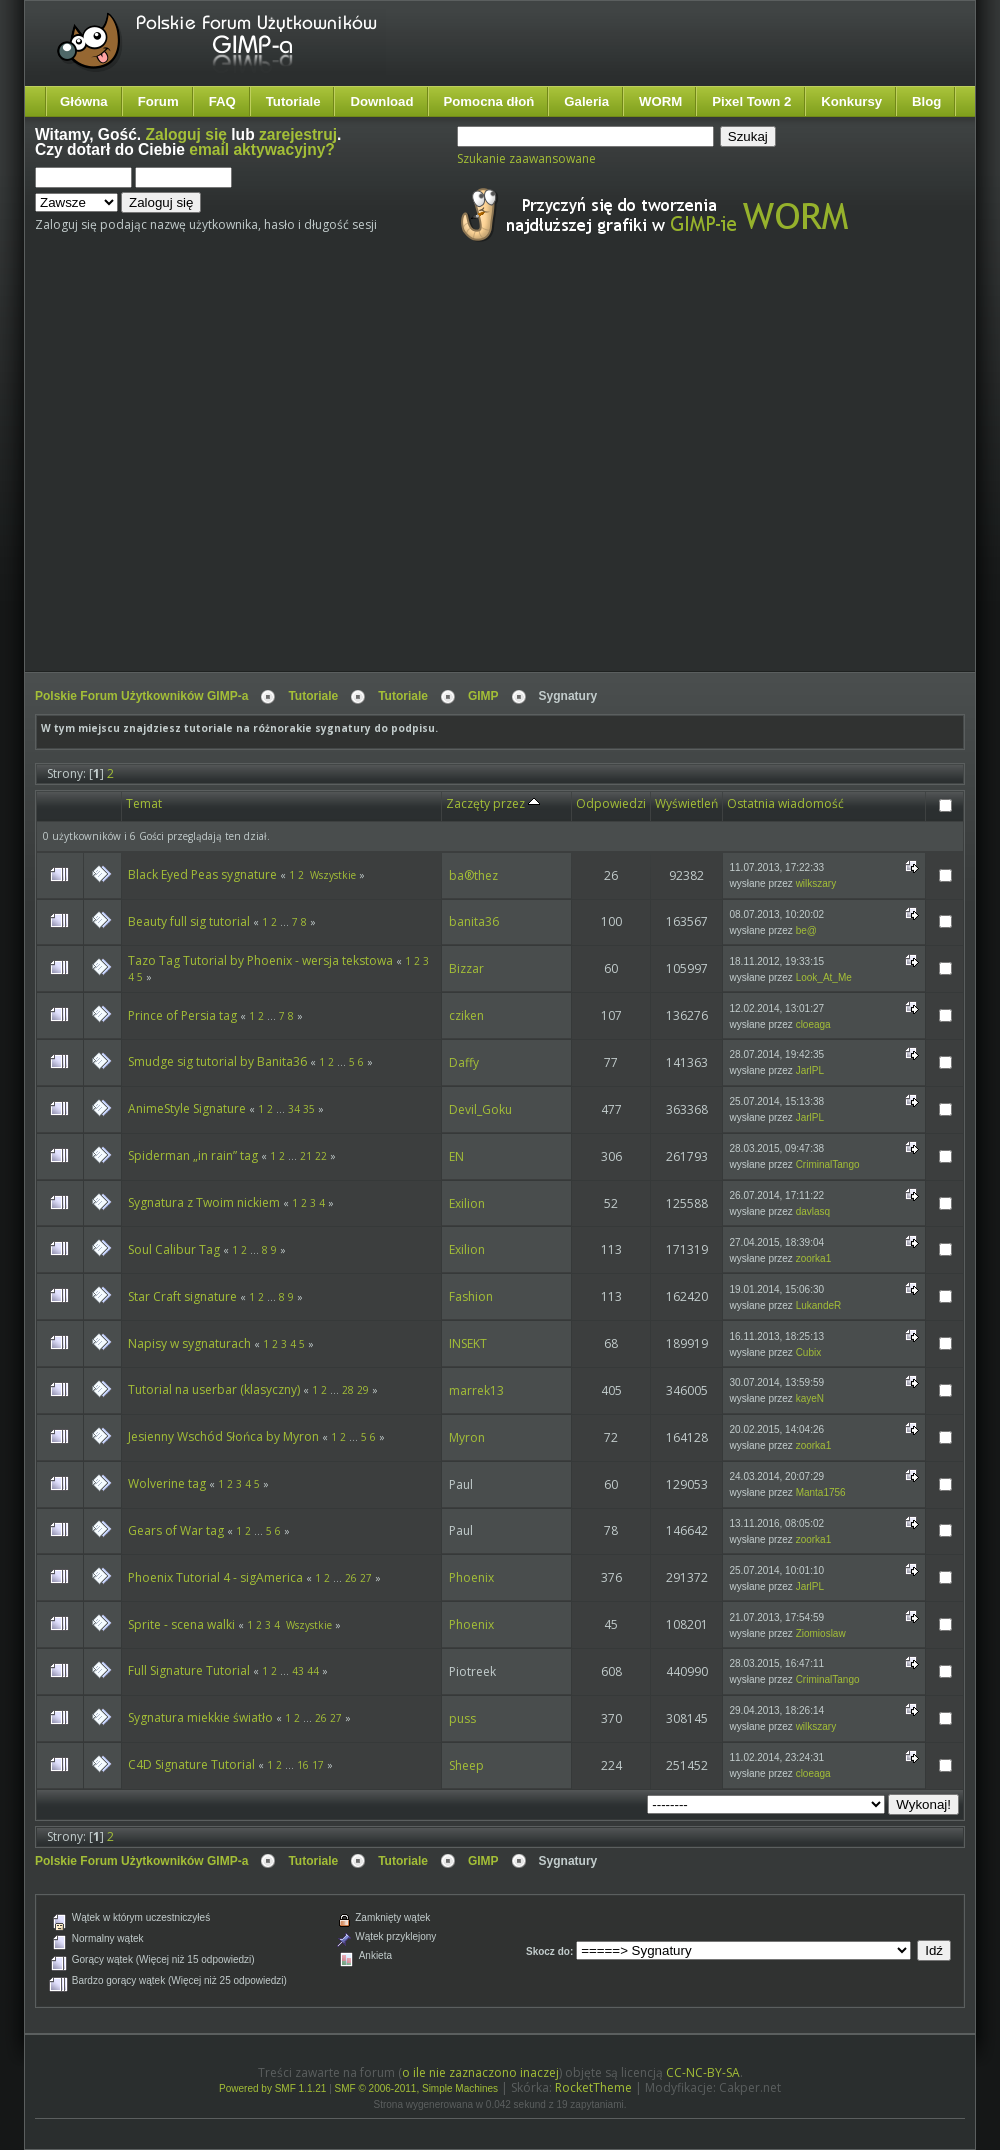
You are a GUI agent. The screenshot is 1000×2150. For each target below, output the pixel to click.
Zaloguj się (186, 134)
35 (309, 1109)
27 (366, 1578)
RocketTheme (593, 2087)
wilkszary (816, 883)
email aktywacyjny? (262, 149)
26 (351, 1578)
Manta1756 (821, 1492)
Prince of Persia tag (182, 1015)
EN (456, 1156)
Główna (84, 101)
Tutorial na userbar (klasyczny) (214, 1389)
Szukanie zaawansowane (526, 158)
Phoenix (471, 1577)
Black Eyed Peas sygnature (202, 874)
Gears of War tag (176, 1530)
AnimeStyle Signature (187, 1108)
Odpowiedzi (611, 803)
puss (462, 1718)
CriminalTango (828, 1164)
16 (303, 1765)
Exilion (467, 1203)
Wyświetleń (686, 803)
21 (306, 1156)
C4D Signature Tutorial (191, 1764)
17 (318, 1765)
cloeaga (813, 1024)
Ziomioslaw (821, 1633)
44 (313, 1671)
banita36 (474, 921)
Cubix (809, 1352)
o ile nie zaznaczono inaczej (480, 2072)
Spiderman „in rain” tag (193, 1155)
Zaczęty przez (493, 803)
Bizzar (466, 968)
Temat (144, 803)
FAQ (222, 101)
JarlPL (810, 1070)
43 (298, 1671)
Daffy (464, 1062)
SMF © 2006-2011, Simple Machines (417, 2088)
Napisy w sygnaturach (189, 1343)
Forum (158, 101)
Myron (467, 1437)
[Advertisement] (187, 475)
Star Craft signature (182, 1296)
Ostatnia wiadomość (785, 803)
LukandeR (819, 1305)
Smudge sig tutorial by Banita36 (217, 1061)
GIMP (483, 696)
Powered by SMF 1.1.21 (272, 2088)
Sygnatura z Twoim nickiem (204, 1202)
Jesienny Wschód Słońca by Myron (223, 1436)
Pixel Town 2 (751, 101)
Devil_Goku (480, 1109)
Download (381, 101)
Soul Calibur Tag (174, 1249)
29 (363, 1390)
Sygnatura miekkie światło (200, 1717)
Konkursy (851, 101)
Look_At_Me (824, 977)
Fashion (471, 1296)
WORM (660, 101)
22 (321, 1156)
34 (294, 1109)
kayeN (810, 1398)
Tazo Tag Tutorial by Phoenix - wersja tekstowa (262, 960)
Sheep (466, 1765)
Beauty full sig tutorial (189, 921)
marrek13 (476, 1390)
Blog (926, 101)
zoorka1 (814, 1258)
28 (348, 1390)
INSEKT (468, 1343)
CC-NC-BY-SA (703, 2072)
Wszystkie (333, 875)
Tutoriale (293, 101)
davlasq (813, 1211)
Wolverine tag (167, 1483)
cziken (466, 1015)
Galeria (586, 101)
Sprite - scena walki (181, 1624)
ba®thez (473, 875)
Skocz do (548, 1951)
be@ (806, 930)
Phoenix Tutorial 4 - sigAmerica (215, 1577)
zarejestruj (298, 134)
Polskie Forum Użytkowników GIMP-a (141, 696)
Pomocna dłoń (489, 101)
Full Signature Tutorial (189, 1670)
